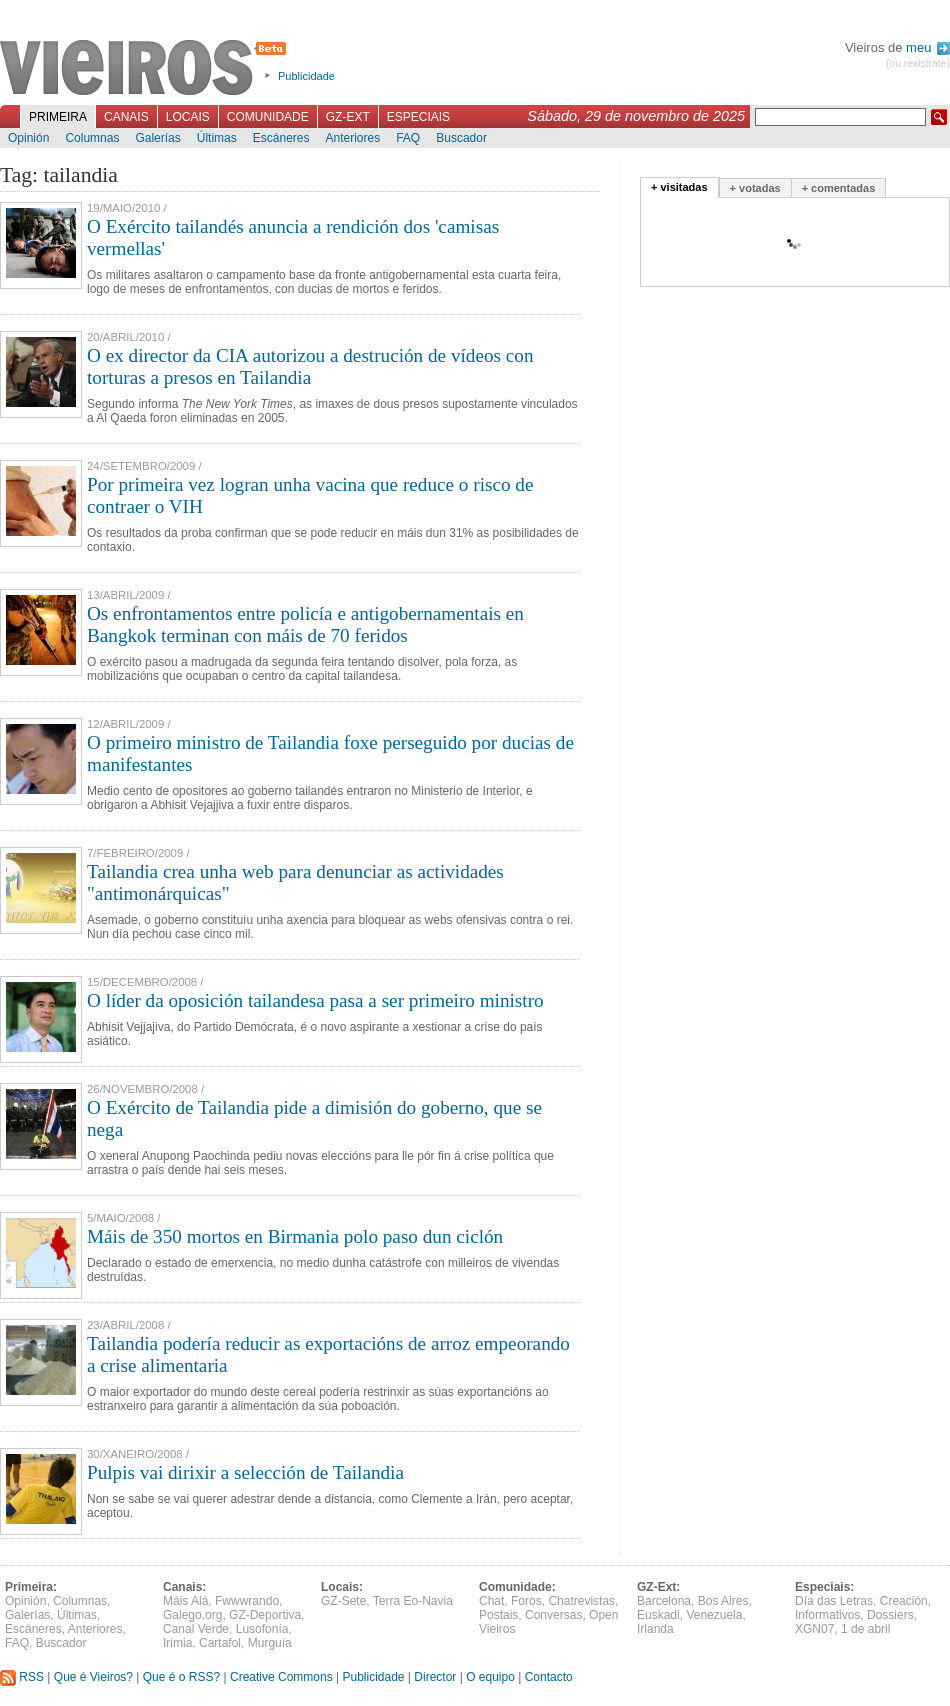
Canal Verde (196, 1629)
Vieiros (146, 69)
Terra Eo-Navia (413, 1601)
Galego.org (192, 1615)
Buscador (461, 138)
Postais (498, 1615)
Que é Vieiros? (93, 1677)
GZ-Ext (348, 117)
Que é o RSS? (181, 1677)
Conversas (553, 1615)
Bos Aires (723, 1601)
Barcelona (664, 1601)
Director (435, 1677)
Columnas (92, 138)
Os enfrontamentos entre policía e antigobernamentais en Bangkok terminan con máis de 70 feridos (305, 624)
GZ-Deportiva (265, 1615)
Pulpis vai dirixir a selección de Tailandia (245, 1472)
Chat (491, 1601)
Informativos (827, 1615)
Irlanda (655, 1629)
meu (928, 47)
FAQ (408, 138)
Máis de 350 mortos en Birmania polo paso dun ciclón (295, 1236)
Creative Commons (281, 1677)
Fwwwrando (247, 1601)
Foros (526, 1601)
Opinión (28, 138)
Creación (904, 1601)
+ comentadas (839, 188)
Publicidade (306, 76)
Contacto (549, 1677)
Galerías (157, 138)
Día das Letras (834, 1601)
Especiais (418, 117)
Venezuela (714, 1615)
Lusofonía (262, 1629)
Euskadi (658, 1615)
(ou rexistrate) (918, 63)
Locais (188, 117)
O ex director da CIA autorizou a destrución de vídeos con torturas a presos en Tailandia (310, 366)
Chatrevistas (581, 1601)
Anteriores (352, 138)
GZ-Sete (343, 1601)
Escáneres (281, 138)
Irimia (177, 1643)
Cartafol (220, 1643)
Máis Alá (185, 1601)
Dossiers (890, 1615)
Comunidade (268, 117)
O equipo (490, 1677)
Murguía (270, 1643)
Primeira (58, 117)
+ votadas (755, 188)
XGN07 (814, 1629)
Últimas (217, 138)
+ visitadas (679, 187)
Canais (126, 117)
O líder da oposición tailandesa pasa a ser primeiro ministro (315, 1000)
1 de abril (865, 1629)
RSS (22, 1677)
